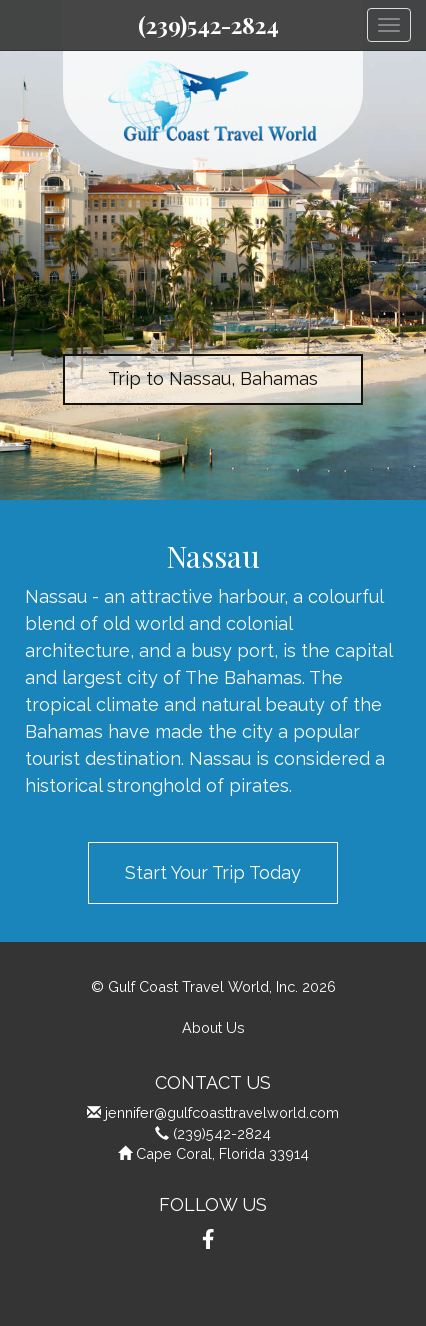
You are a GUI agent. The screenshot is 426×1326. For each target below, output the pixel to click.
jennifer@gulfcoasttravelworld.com (222, 1112)
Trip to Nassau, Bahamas (213, 378)
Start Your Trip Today (213, 872)
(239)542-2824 (208, 25)
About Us (213, 1027)
